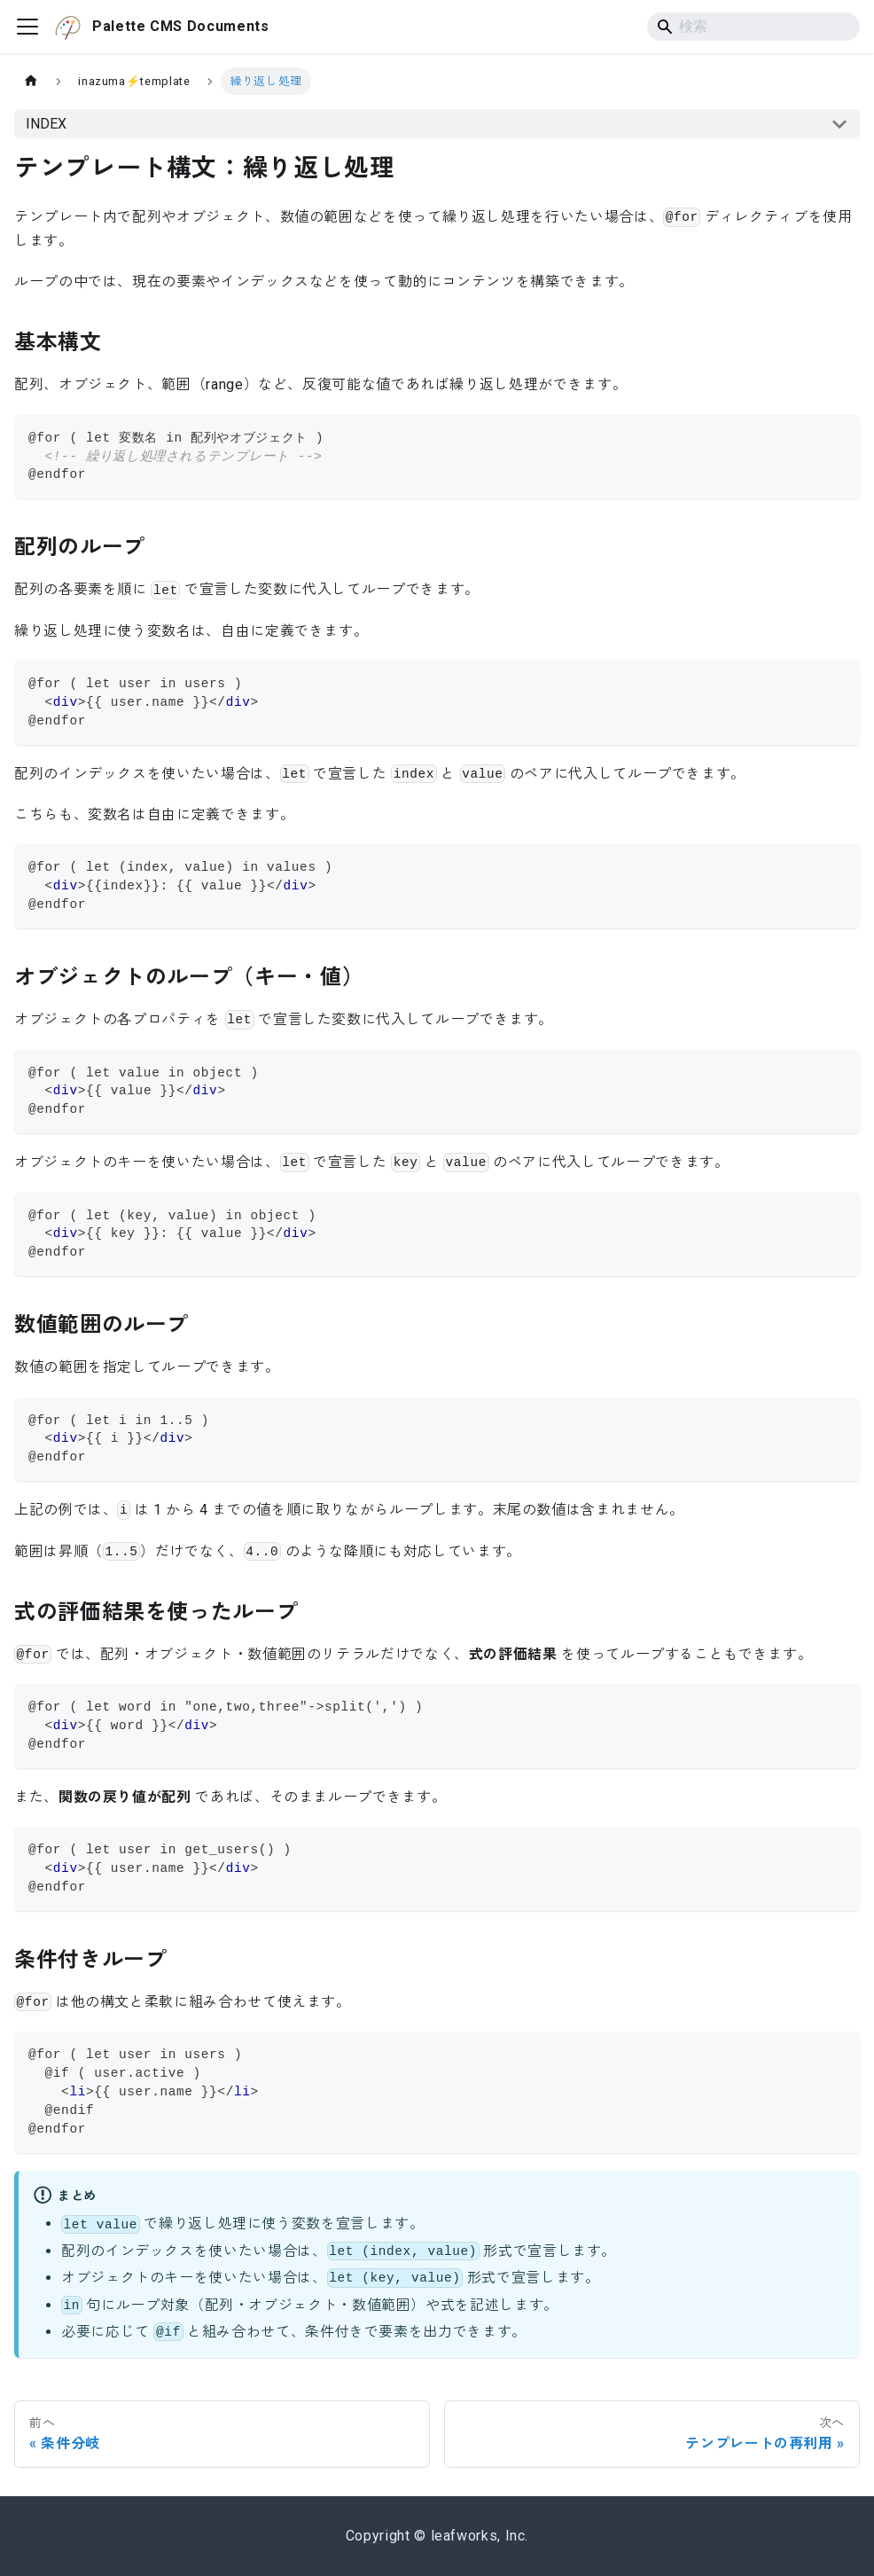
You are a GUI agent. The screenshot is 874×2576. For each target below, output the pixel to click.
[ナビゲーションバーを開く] (27, 26)
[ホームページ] (31, 81)
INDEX (46, 123)
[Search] (753, 26)
